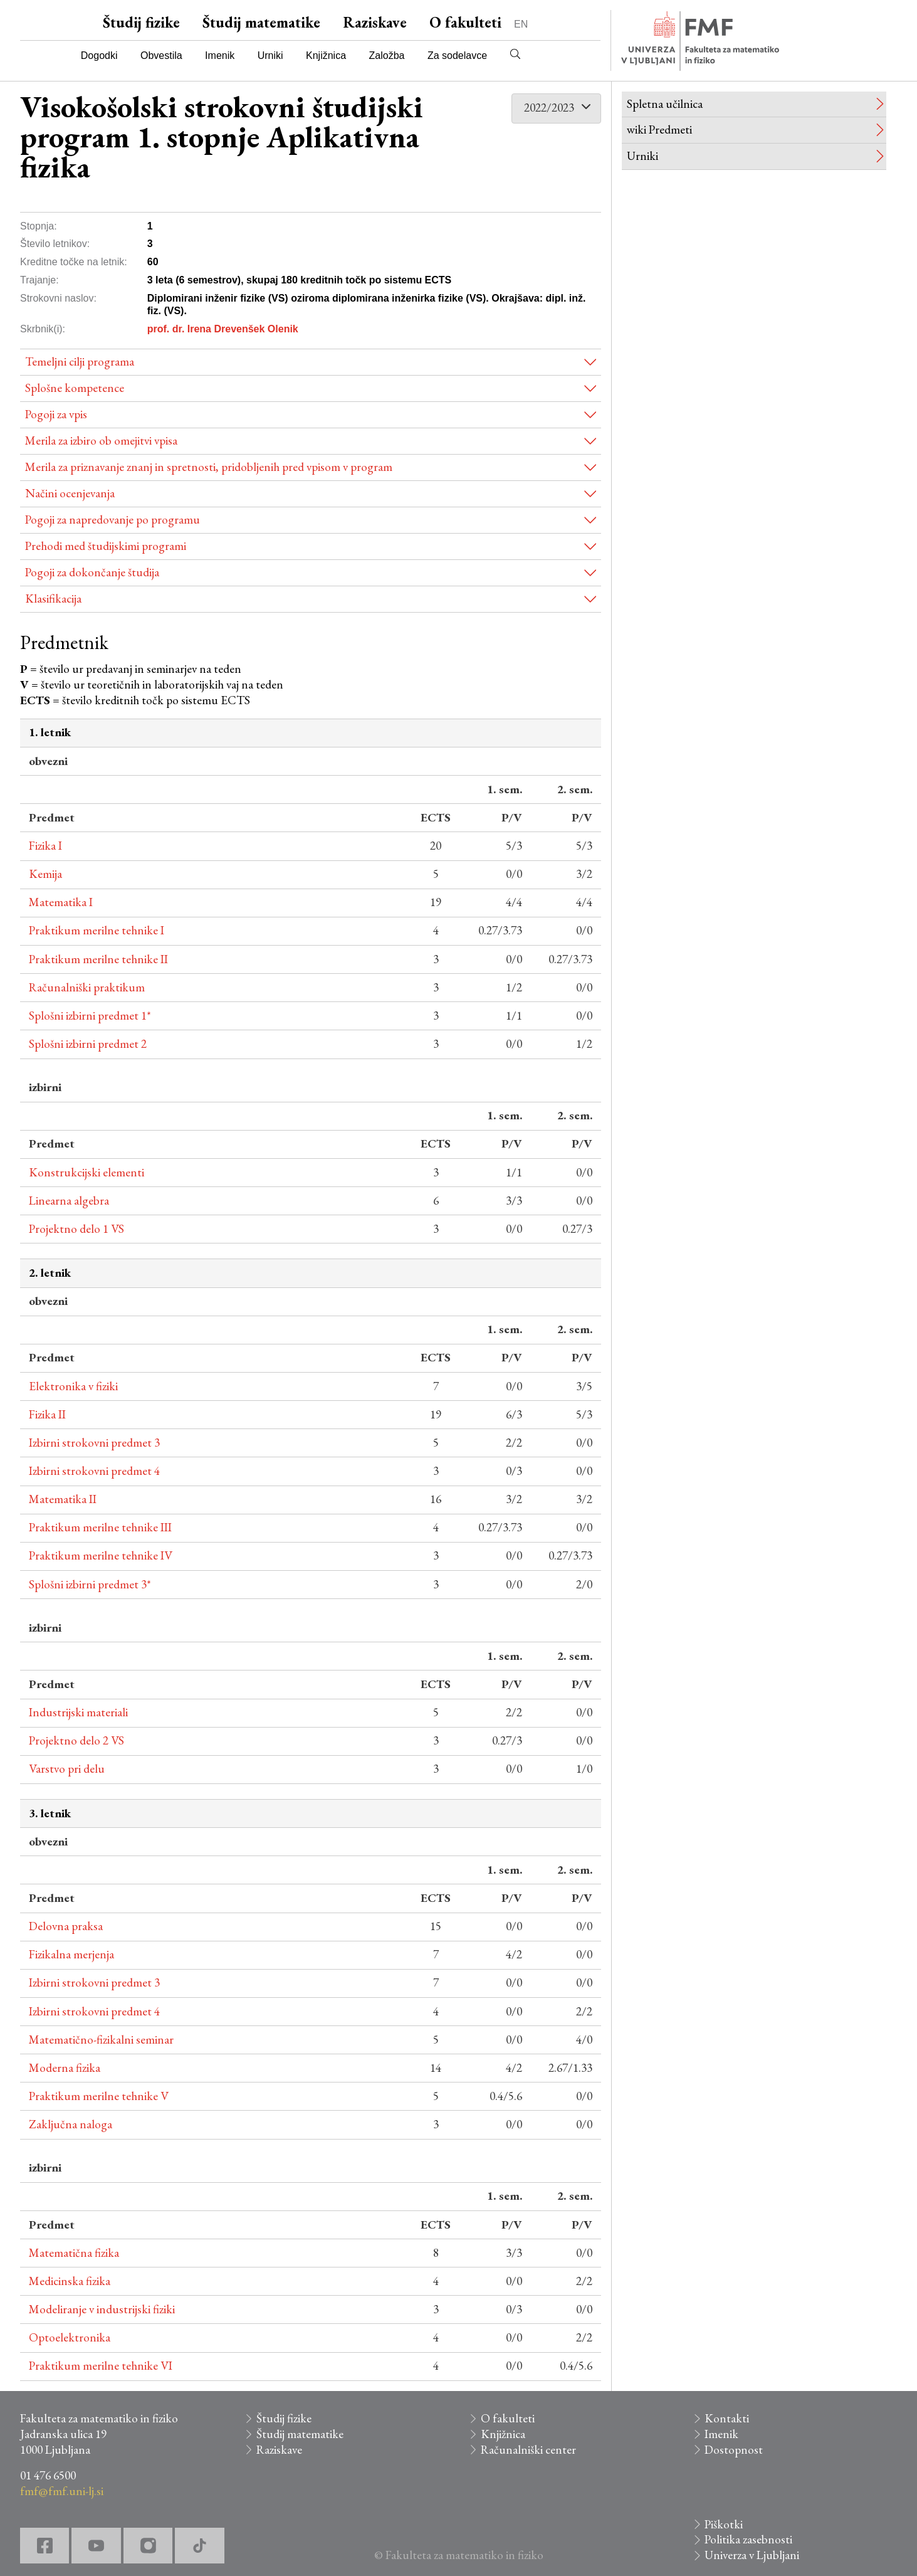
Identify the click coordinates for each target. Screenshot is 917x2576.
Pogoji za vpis (56, 414)
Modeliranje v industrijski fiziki (102, 2309)
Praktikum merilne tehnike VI (100, 2365)
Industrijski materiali (78, 1712)
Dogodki (99, 55)
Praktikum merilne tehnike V (99, 2096)
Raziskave (375, 22)
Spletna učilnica (665, 104)
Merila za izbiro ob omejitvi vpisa (101, 440)
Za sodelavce (457, 55)
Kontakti (727, 2418)
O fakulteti (465, 22)
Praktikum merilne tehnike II (98, 959)
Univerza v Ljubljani (752, 2555)
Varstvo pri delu (67, 1768)
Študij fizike (141, 22)
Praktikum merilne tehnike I (96, 930)
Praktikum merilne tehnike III (100, 1527)
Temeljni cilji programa (79, 361)
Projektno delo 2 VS (76, 1740)
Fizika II (47, 1414)
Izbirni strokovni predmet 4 (94, 1471)
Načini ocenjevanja (70, 493)
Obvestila (161, 55)
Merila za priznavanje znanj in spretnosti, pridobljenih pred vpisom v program (208, 467)
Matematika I (61, 902)
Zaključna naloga (70, 2124)
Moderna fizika (64, 2068)
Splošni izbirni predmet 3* (90, 1584)
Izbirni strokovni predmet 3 (94, 1442)
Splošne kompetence (74, 388)
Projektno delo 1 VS (76, 1229)
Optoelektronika (69, 2337)
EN (521, 24)
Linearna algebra (69, 1200)
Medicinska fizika (69, 2281)
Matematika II (63, 1499)
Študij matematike (261, 22)
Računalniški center (528, 2449)
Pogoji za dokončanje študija (92, 572)
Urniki (270, 55)
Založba (387, 55)
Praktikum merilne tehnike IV (100, 1555)
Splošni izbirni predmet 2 (88, 1044)
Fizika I (45, 845)
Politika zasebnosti (748, 2539)
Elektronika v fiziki (73, 1386)
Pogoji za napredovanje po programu (112, 519)
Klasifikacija (53, 598)
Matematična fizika (74, 2253)
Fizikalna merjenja (71, 1954)
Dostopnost (734, 2449)
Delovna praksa (66, 1926)
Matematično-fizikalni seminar (101, 2039)
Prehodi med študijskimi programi (105, 546)
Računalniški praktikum (87, 987)
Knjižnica (326, 55)
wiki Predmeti (659, 129)
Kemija (45, 874)
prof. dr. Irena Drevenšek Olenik (222, 329)
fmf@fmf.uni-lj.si (61, 2491)
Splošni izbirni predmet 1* (90, 1015)
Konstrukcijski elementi (86, 1172)
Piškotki (724, 2524)
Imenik (219, 55)
